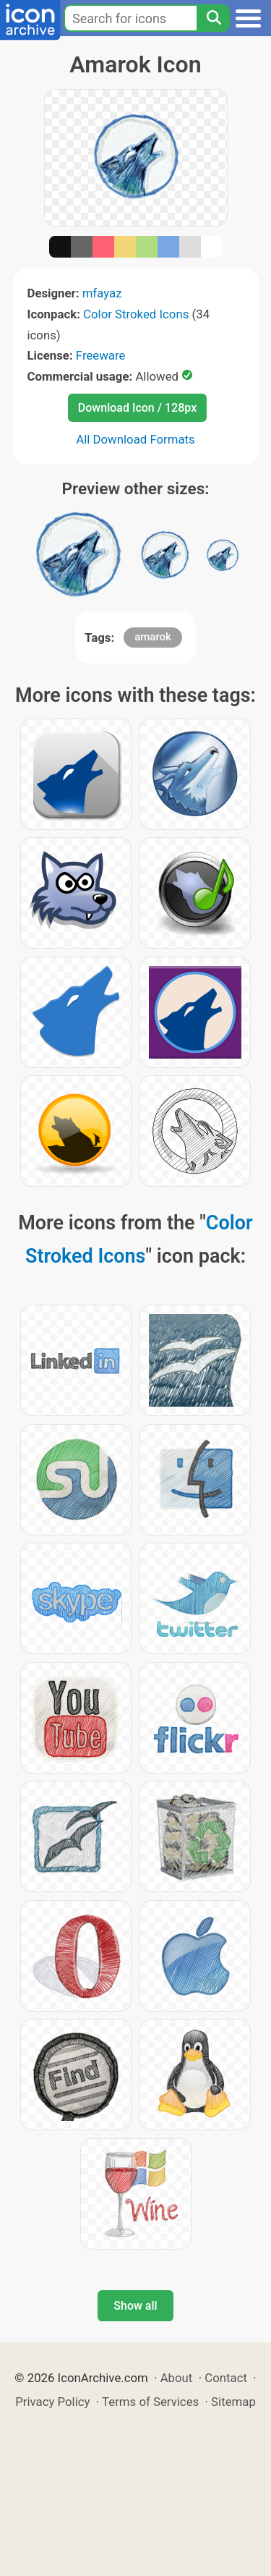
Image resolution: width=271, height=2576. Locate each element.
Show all (135, 2306)
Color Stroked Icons (136, 314)
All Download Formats (135, 439)
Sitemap (233, 2401)
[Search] (213, 18)
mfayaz (102, 293)
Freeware (101, 355)
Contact (226, 2377)
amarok (152, 636)
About (176, 2377)
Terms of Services (150, 2401)
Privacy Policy (52, 2401)
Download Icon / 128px (137, 408)
